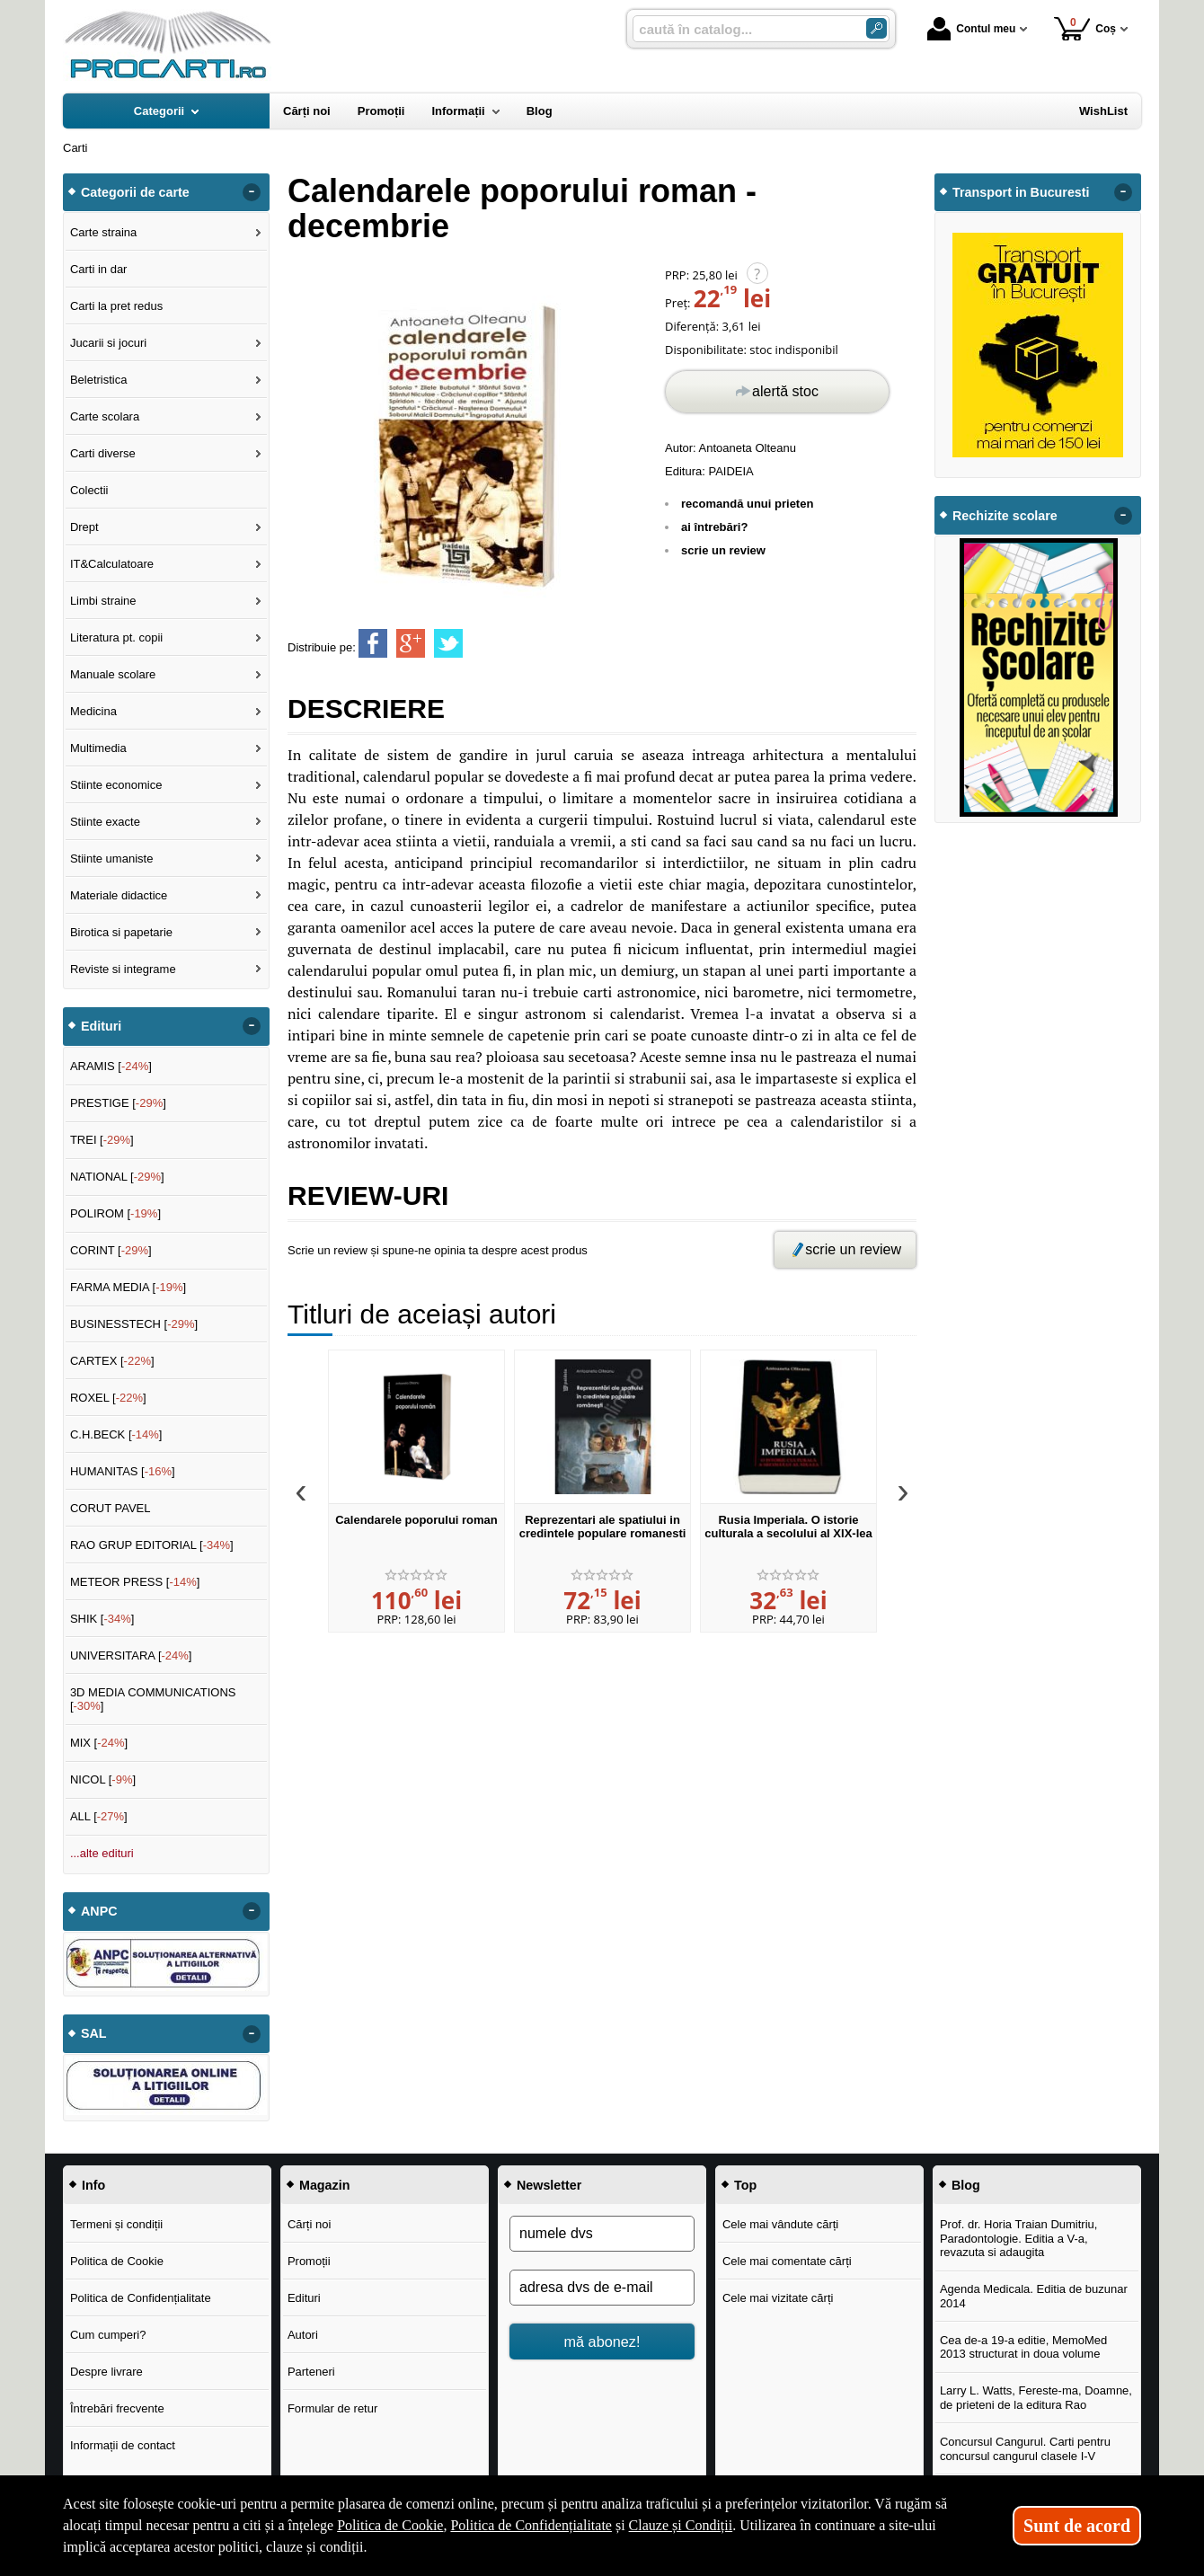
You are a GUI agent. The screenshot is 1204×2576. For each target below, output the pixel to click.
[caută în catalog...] (742, 29)
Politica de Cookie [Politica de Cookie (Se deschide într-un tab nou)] (390, 2525)
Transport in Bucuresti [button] (1021, 192)
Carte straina (103, 232)
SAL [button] (94, 2033)
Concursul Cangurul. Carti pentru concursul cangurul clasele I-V (1025, 2449)
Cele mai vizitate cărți (778, 2298)
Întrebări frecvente (117, 2408)
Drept (84, 527)
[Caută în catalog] (876, 28)
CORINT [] (111, 1250)
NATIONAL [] (117, 1176)
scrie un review (723, 550)
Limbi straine (103, 600)
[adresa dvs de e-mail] (602, 2288)
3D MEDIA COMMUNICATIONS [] (153, 1699)
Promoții (309, 2261)
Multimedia (98, 748)
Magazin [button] (324, 2185)
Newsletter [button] (549, 2185)
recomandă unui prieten (747, 503)
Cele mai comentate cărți (787, 2261)
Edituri (304, 2298)
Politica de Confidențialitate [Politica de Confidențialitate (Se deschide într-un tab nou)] (531, 2525)
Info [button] (93, 2185)
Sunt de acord (1076, 2526)
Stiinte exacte (105, 821)
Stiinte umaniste (112, 858)
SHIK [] (102, 1618)
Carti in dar (99, 269)
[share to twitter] (448, 643)
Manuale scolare (112, 674)
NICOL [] (103, 1779)
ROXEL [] (108, 1397)
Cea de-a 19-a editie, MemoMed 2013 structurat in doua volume (1023, 2347)
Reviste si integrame (123, 969)
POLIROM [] (115, 1213)
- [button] (251, 192)
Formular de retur (332, 2408)
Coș (1085, 28)
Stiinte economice (116, 785)
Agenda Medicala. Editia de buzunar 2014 (1034, 2296)
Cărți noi (309, 2224)
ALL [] (99, 1816)
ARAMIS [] (111, 1066)
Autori (303, 2334)
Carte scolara (104, 416)
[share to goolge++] (410, 643)
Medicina (93, 711)
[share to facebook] (373, 643)
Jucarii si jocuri (108, 343)
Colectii (89, 490)
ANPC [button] (99, 1911)
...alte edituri (102, 1853)
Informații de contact (122, 2445)
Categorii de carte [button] (135, 192)
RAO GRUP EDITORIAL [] (152, 1545)
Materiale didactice (118, 895)
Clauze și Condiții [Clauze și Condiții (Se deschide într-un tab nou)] (681, 2525)
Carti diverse (103, 453)
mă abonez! (602, 2341)
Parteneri (311, 2371)
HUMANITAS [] (122, 1471)
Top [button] (745, 2185)
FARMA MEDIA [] (128, 1287)
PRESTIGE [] (118, 1103)
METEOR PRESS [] (135, 1582)
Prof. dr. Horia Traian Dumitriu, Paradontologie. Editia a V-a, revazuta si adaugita (1019, 2238)
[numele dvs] (602, 2234)
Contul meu (971, 28)
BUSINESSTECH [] (134, 1324)
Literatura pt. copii (116, 637)
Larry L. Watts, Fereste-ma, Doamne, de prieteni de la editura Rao (1036, 2398)
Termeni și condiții (116, 2224)
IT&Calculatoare (112, 564)
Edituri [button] (101, 1026)
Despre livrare (106, 2371)
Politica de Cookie (117, 2261)
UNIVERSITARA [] (131, 1655)
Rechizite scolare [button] (1005, 516)
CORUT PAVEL (110, 1508)
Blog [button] (966, 2185)
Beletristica (99, 379)
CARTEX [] (112, 1361)
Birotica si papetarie (121, 932)
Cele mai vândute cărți (780, 2224)
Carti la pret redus (116, 306)
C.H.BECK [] (116, 1434)
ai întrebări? (714, 527)
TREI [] (102, 1139)
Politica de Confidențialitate (140, 2298)
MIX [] (99, 1742)
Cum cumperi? (108, 2334)
